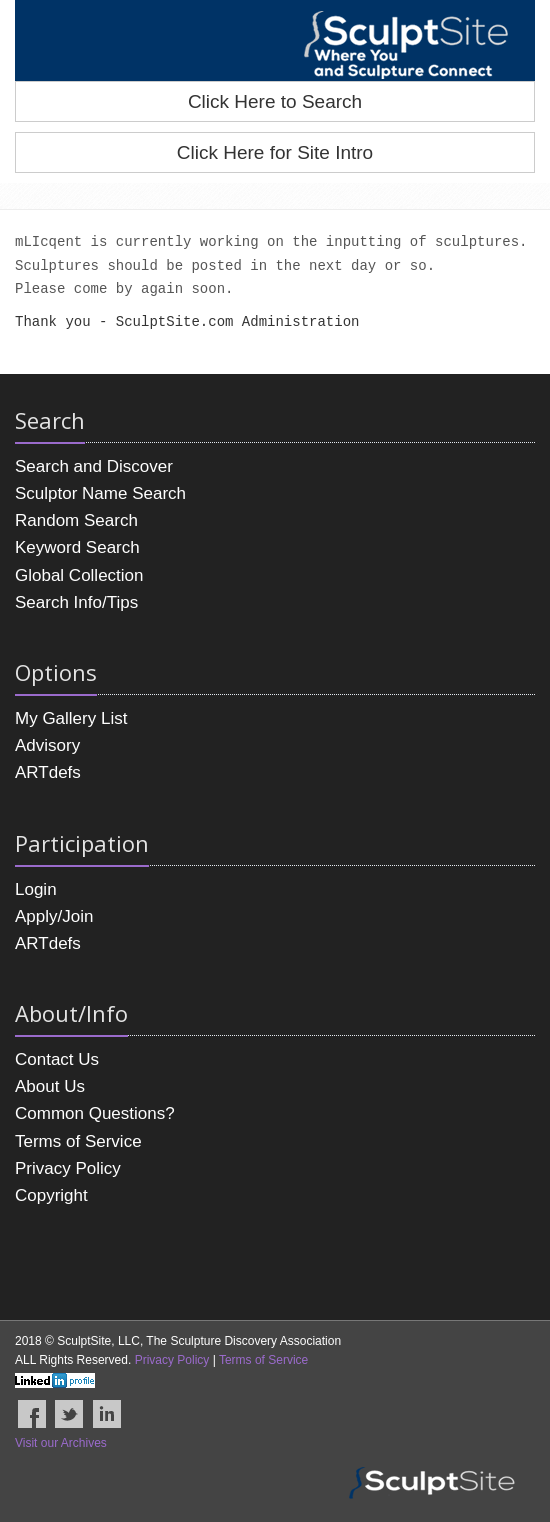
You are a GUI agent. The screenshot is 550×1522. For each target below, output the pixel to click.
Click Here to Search (275, 101)
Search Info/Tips (76, 602)
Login (36, 889)
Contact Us (57, 1059)
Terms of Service (78, 1141)
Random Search (76, 520)
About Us (50, 1086)
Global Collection (79, 575)
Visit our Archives (61, 1443)
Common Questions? (95, 1113)
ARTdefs (48, 772)
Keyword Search (77, 547)
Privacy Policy (68, 1168)
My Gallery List (71, 718)
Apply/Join (54, 916)
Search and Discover (94, 466)
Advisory (47, 745)
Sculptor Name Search (100, 493)
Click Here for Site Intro (275, 152)
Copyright (51, 1195)
